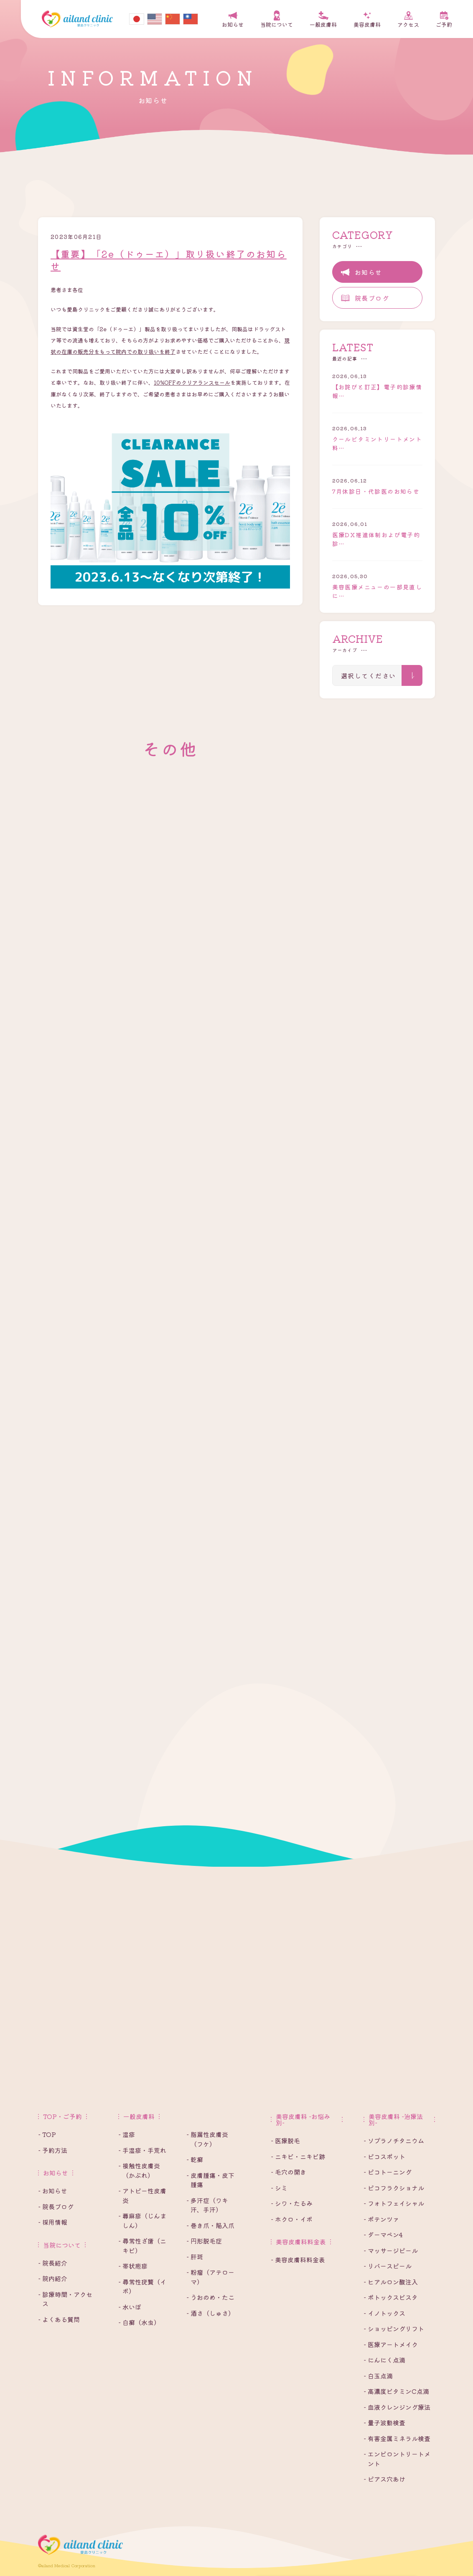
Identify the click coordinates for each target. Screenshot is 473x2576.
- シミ (279, 2187)
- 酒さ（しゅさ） (210, 2313)
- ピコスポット (384, 2156)
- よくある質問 (59, 2319)
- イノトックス (384, 2313)
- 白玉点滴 (378, 2375)
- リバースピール (388, 2265)
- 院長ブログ (56, 2206)
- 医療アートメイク (391, 2344)
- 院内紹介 (52, 2278)
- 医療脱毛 (285, 2140)
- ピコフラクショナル (394, 2187)
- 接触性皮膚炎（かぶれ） (139, 2170)
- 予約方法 (52, 2150)
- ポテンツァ (381, 2219)
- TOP (47, 2134)
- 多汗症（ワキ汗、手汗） (207, 2205)
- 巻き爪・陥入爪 (210, 2225)
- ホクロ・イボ (292, 2219)
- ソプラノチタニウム (394, 2140)
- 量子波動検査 (384, 2422)
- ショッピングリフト (394, 2328)
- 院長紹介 (52, 2263)
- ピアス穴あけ (384, 2478)
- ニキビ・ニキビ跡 (298, 2156)
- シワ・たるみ (292, 2203)
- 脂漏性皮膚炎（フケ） (207, 2139)
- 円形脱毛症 (204, 2240)
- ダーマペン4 (383, 2234)
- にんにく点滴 (384, 2359)
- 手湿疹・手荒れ (142, 2150)
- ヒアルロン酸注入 (391, 2281)
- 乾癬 (194, 2159)
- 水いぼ (129, 2306)
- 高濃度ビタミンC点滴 (396, 2391)
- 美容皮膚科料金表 (298, 2259)
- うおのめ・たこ (210, 2297)
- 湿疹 (126, 2134)
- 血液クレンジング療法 (397, 2407)
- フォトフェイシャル (394, 2203)
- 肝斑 (194, 2256)
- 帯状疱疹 (132, 2265)
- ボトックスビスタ (391, 2297)
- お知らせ (52, 2190)
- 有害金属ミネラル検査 (397, 2438)
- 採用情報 (52, 2222)
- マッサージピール (391, 2250)
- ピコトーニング (388, 2171)
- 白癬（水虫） (139, 2322)
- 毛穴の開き (288, 2171)
